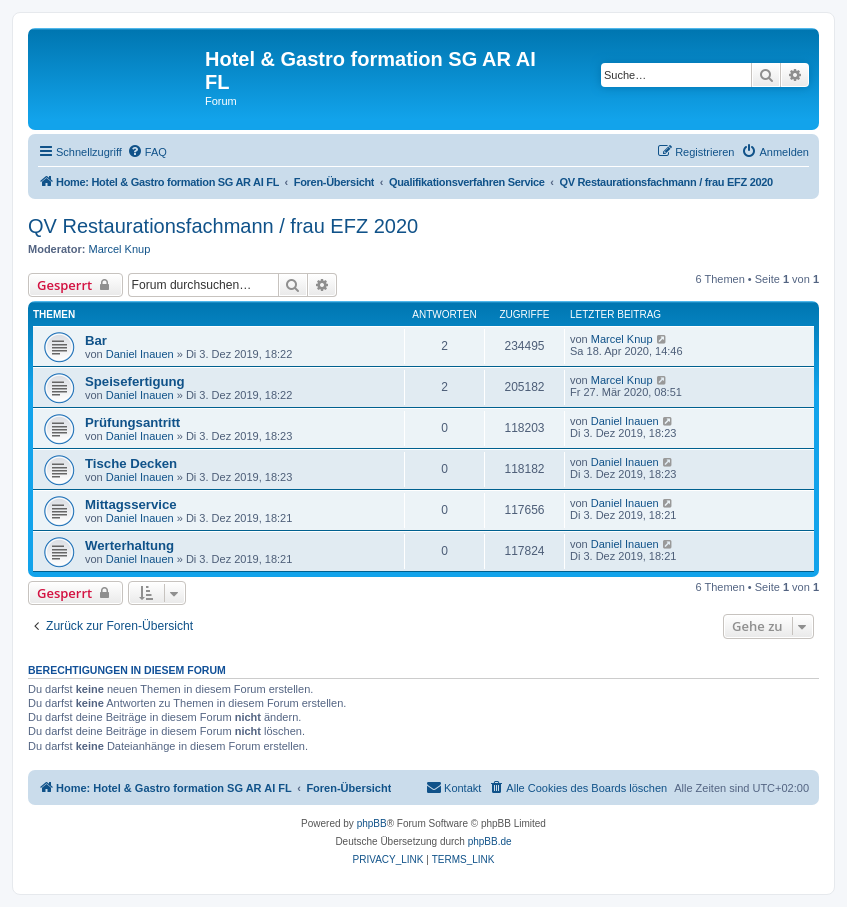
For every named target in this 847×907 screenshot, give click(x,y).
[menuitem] (147, 152)
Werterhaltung (129, 545)
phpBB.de (490, 841)
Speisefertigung (135, 381)
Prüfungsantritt (132, 422)
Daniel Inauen (140, 354)
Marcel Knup (120, 249)
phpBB (372, 823)
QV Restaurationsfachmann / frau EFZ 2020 (223, 226)
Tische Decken (131, 463)
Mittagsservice (131, 504)
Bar (96, 340)
